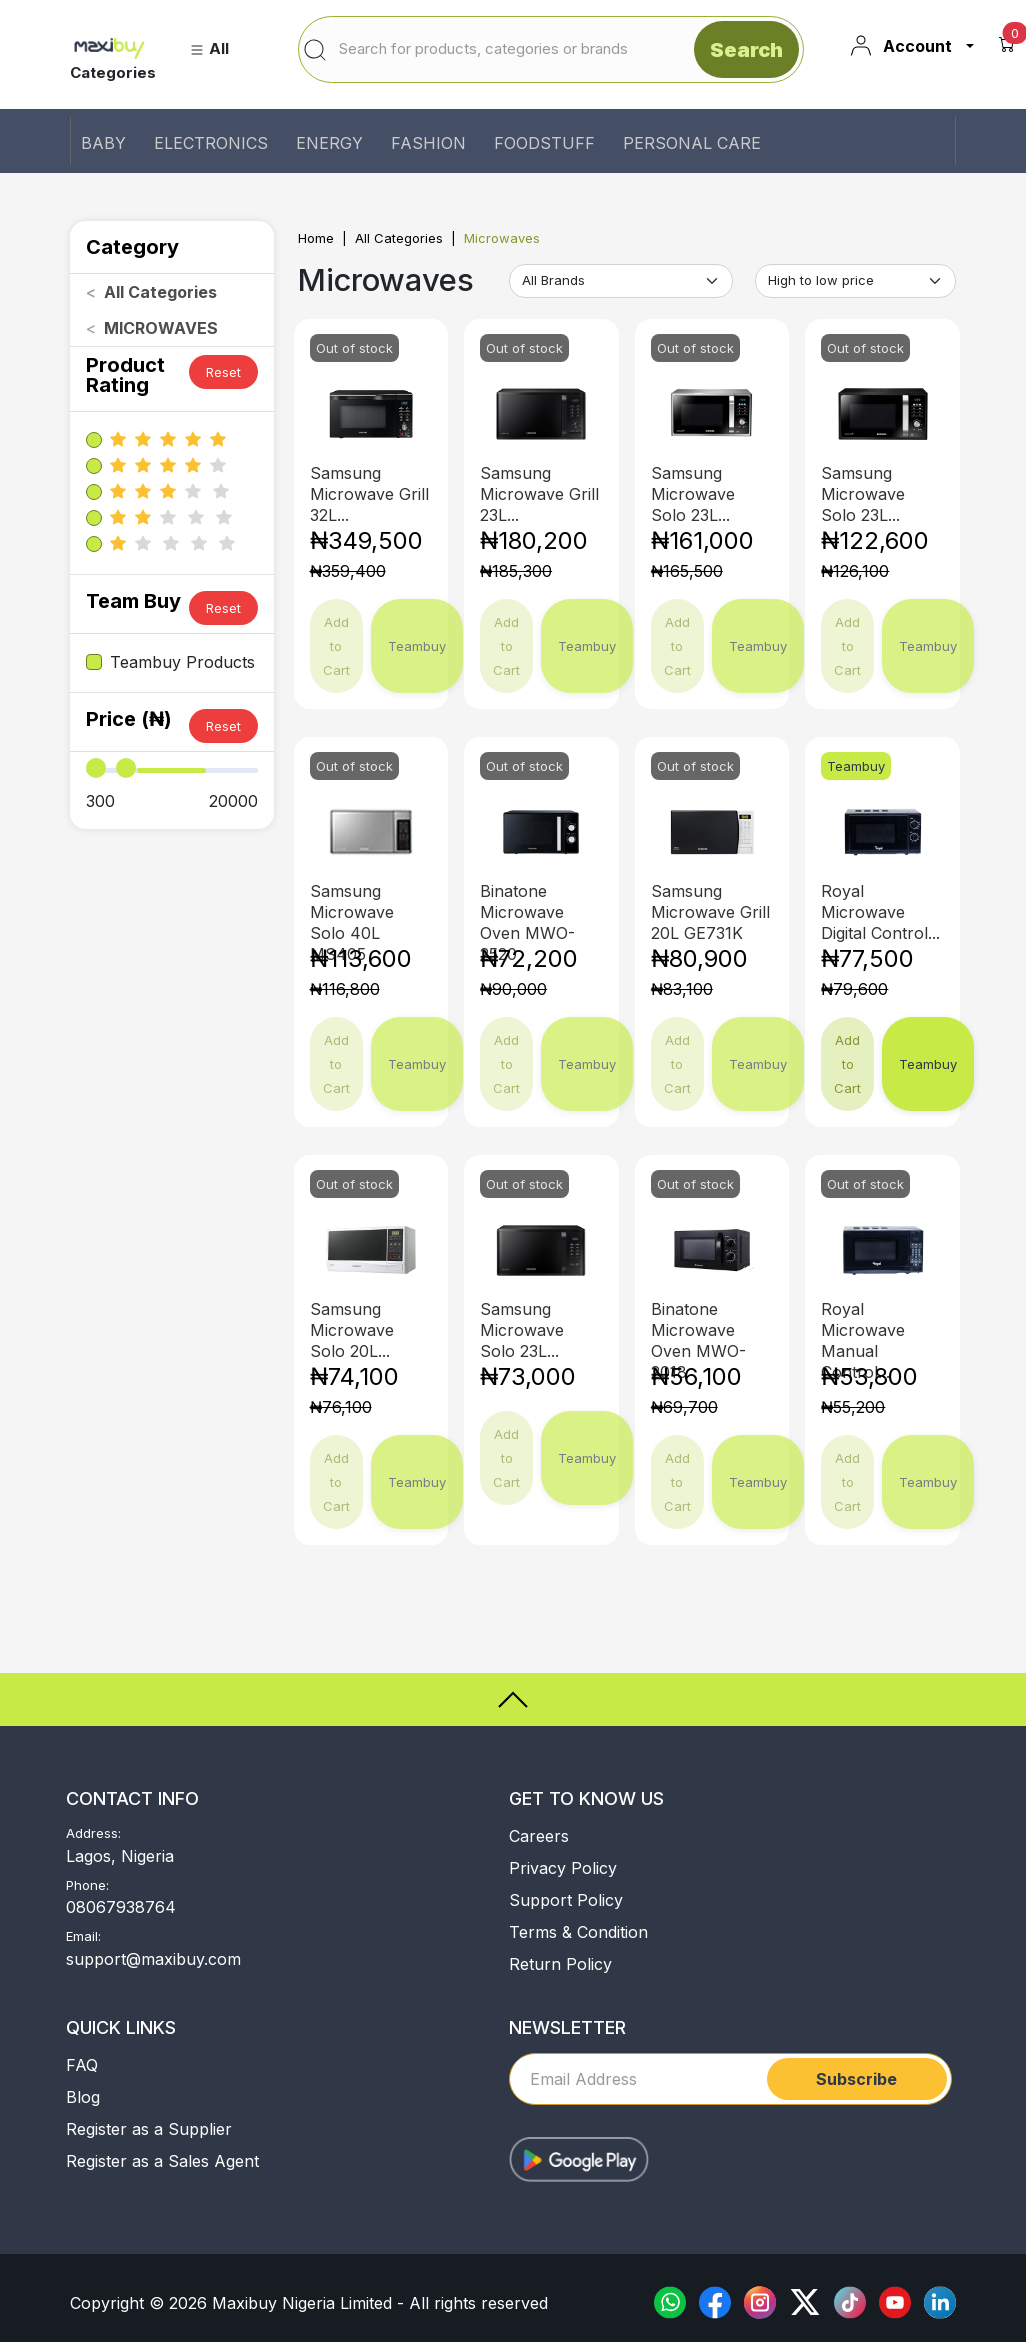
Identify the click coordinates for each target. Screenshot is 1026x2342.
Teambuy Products (182, 662)
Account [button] (900, 46)
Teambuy (928, 1064)
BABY (103, 143)
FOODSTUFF (544, 143)
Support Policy (566, 1900)
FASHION (428, 143)
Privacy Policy (563, 1868)
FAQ (82, 2065)
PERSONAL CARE (692, 143)
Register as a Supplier (149, 2129)
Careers (539, 1836)
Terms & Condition (578, 1932)
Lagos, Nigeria (120, 1856)
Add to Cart (847, 1064)
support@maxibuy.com (153, 1959)
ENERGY (329, 143)
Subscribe (856, 2079)
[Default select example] (621, 281)
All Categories (399, 238)
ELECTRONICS (211, 143)
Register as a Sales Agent (162, 2161)
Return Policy (560, 1964)
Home (316, 238)
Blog (83, 2097)
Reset (223, 372)
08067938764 (121, 1907)
